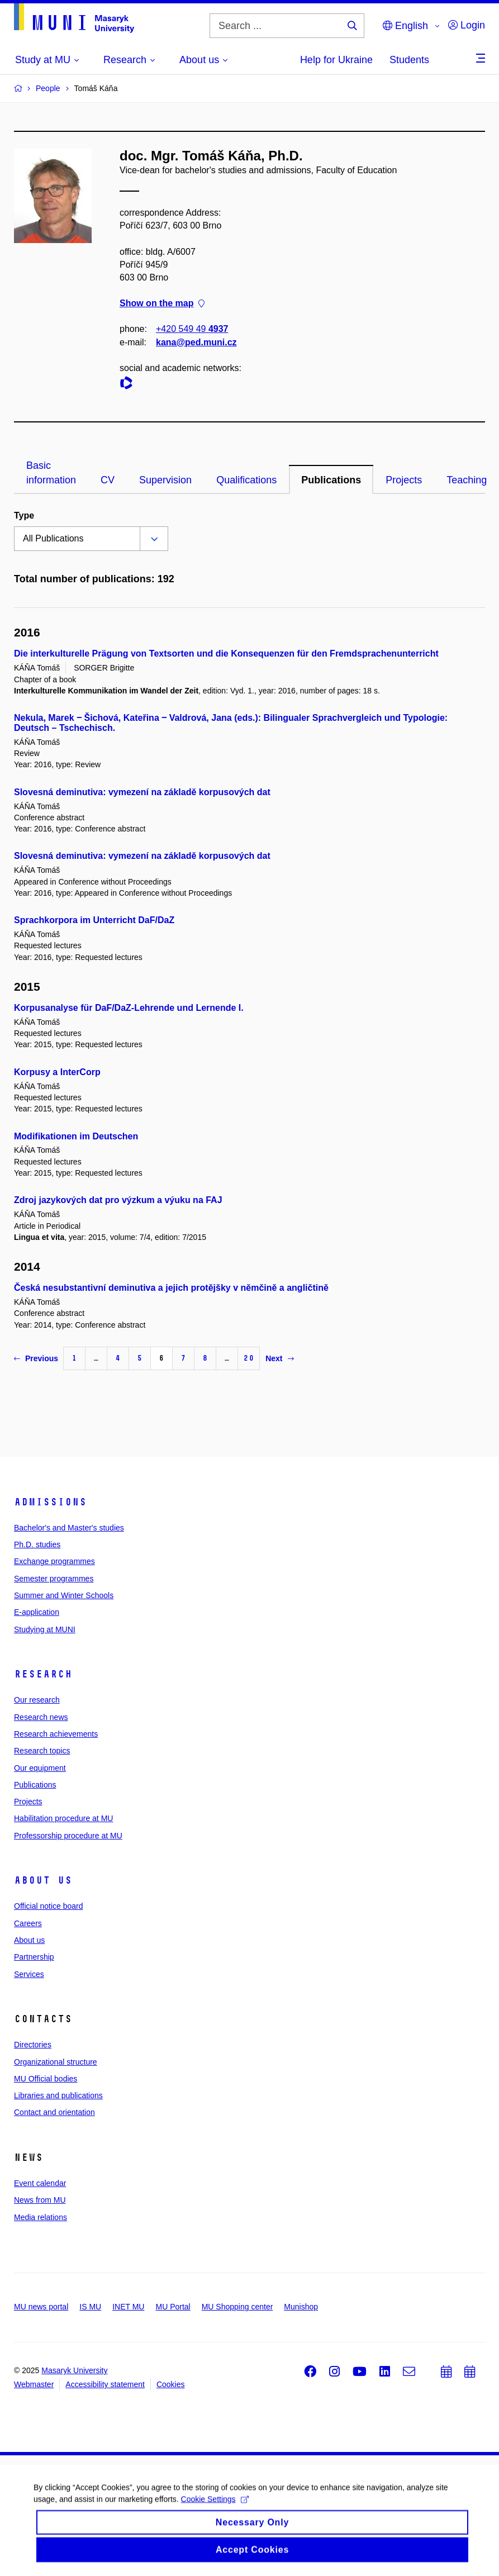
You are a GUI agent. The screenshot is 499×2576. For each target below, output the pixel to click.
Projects (404, 480)
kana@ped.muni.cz (196, 342)
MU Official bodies (45, 2078)
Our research (37, 1699)
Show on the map (162, 303)
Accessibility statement (105, 2384)
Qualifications (246, 480)
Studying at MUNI (44, 1629)
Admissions (50, 1502)
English (405, 25)
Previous (36, 1358)
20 (248, 1358)
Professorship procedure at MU (68, 1835)
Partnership (34, 1956)
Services (29, 1974)
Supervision (165, 480)
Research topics (42, 1750)
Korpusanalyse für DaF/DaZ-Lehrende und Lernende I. (129, 1008)
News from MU (40, 2199)
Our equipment (40, 1768)
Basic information (51, 473)
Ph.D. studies (37, 1544)
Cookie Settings (215, 2504)
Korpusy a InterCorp (57, 1072)
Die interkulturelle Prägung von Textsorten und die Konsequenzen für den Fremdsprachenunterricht (226, 653)
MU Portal (172, 2306)
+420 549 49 (192, 329)
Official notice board (48, 1906)
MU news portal (41, 2306)
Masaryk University (74, 2370)
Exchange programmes (54, 1561)
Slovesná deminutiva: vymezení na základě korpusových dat (142, 792)
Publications (331, 480)
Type (24, 515)
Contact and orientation (54, 2112)
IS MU (90, 2306)
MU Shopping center (237, 2306)
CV (108, 480)
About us (43, 1880)
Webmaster (34, 2384)
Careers (28, 1923)
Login (466, 25)
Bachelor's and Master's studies (69, 1527)
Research (43, 1674)
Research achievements (56, 1733)
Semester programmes (53, 1578)
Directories (32, 2044)
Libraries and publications (58, 2095)
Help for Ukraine (336, 59)
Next (279, 1358)
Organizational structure (55, 2061)
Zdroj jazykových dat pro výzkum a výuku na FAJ (118, 1200)
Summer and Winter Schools (63, 1595)
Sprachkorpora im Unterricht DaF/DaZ (94, 920)
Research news (41, 1717)
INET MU (128, 2306)
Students (409, 59)
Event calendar (40, 2183)
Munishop (301, 2306)
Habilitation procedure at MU (63, 1818)
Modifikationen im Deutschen (76, 1136)
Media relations (40, 2217)
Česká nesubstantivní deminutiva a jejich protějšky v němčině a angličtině (171, 1287)
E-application (36, 1612)
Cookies (170, 2384)
